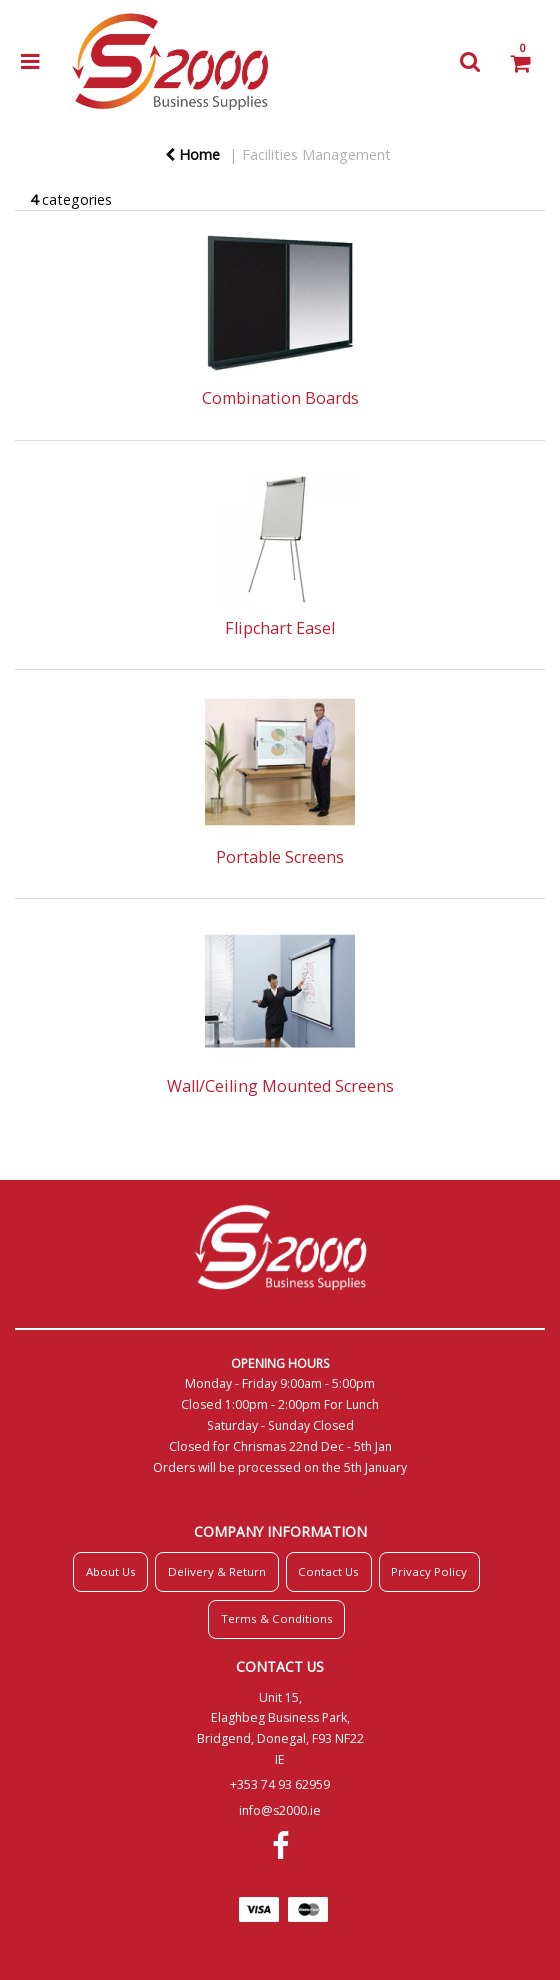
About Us (111, 1571)
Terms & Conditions (277, 1618)
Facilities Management (316, 154)
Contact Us (328, 1571)
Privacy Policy (429, 1571)
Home (192, 154)
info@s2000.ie (280, 1810)
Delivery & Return (217, 1571)
